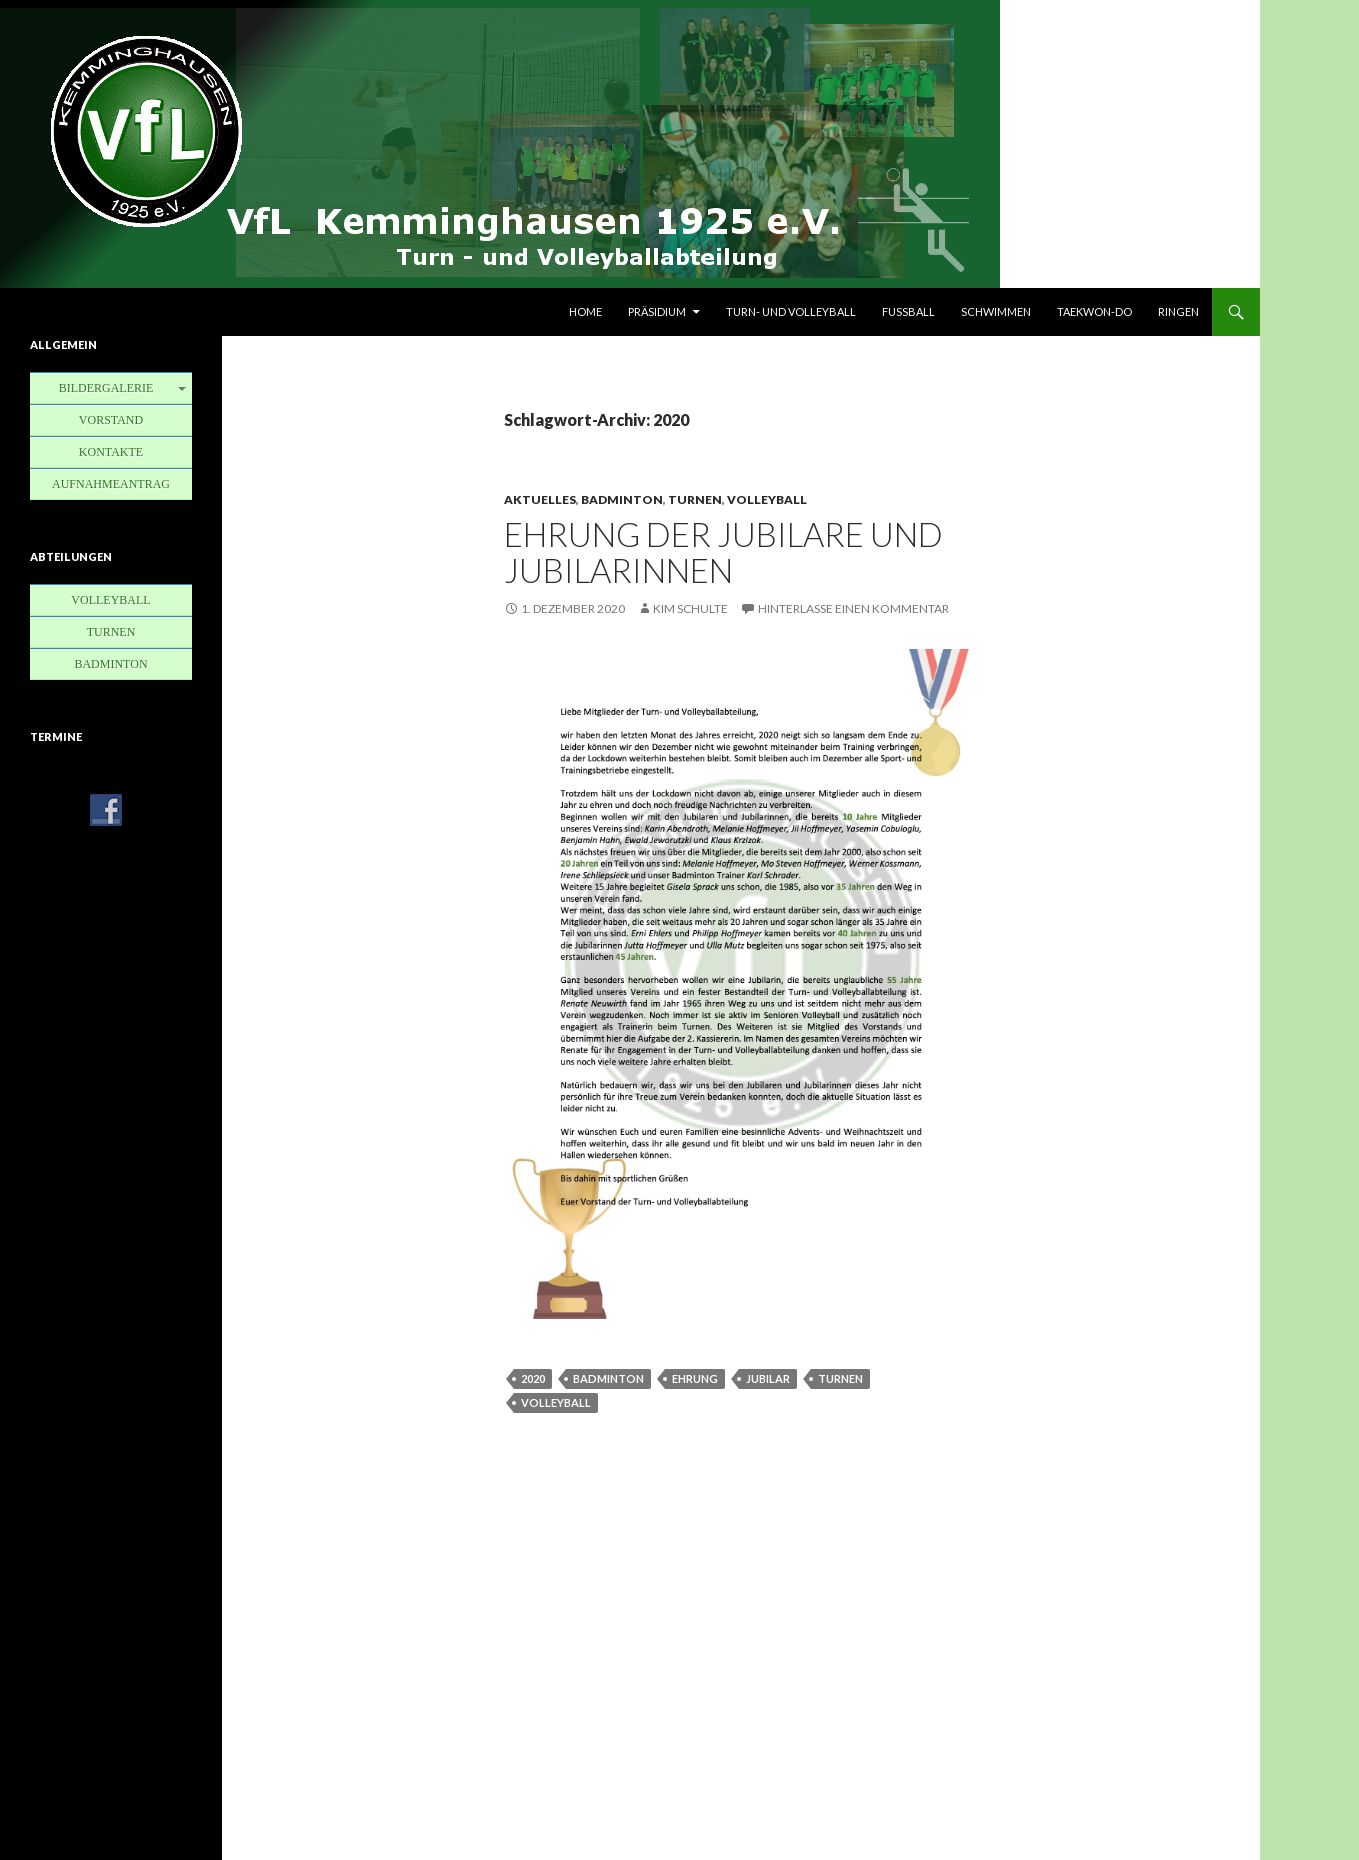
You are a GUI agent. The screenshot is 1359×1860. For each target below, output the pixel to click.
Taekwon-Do (1094, 311)
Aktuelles (540, 499)
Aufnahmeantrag (111, 484)
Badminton (622, 499)
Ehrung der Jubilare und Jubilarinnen (723, 552)
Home (585, 311)
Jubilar (768, 1378)
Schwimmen (996, 311)
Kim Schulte (690, 608)
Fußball (908, 311)
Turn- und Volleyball (791, 311)
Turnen (695, 499)
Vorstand (111, 420)
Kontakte (111, 452)
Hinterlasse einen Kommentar (853, 608)
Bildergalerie (106, 388)
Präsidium (657, 311)
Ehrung (695, 1378)
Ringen (1178, 311)
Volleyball (767, 499)
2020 (533, 1378)
